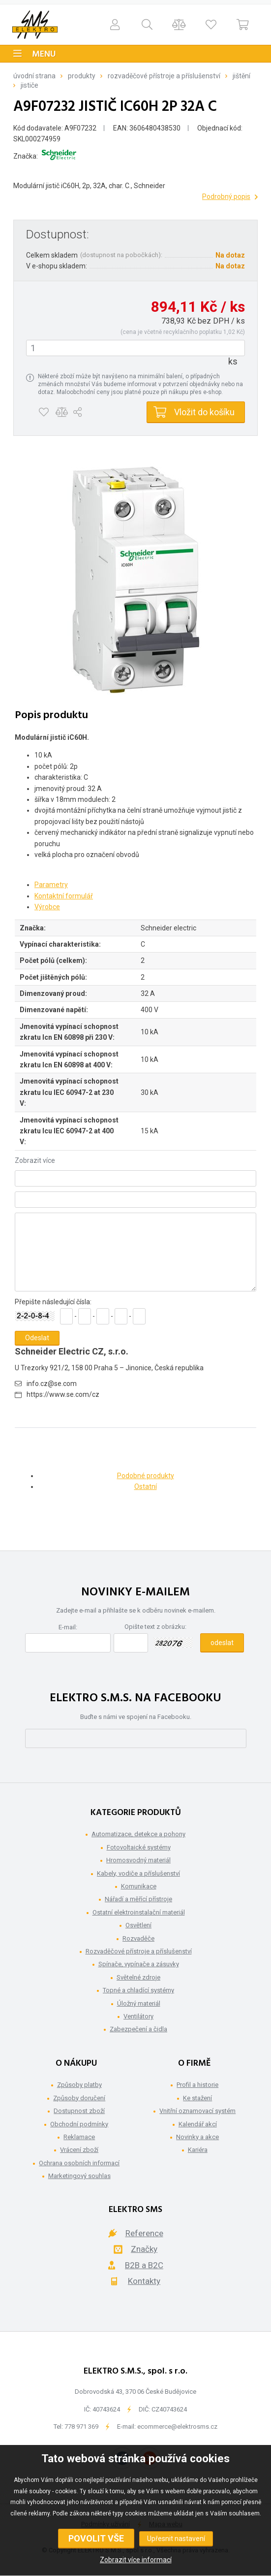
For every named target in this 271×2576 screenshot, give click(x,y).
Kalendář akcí (198, 2124)
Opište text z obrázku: (155, 1626)
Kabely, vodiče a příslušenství (138, 1873)
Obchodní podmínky (79, 2124)
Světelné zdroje (138, 1977)
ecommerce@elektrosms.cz (177, 2426)
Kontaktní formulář (63, 896)
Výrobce (47, 907)
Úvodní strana (34, 76)
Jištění (241, 76)
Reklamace (79, 2137)
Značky (144, 2249)
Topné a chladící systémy (138, 1990)
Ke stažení (197, 2098)
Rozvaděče (138, 1938)
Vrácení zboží (79, 2149)
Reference (144, 2233)
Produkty (81, 76)
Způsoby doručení (79, 2098)
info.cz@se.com (52, 1383)
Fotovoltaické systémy (139, 1847)
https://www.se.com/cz (63, 1394)
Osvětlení (138, 1925)
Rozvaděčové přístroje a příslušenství (164, 76)
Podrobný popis (226, 196)
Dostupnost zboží (79, 2110)
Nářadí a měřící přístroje (138, 1899)
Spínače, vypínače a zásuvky (138, 1964)
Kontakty (144, 2281)
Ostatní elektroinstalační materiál (138, 1912)
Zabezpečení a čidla (138, 2029)
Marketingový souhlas (79, 2176)
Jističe (29, 85)
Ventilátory (138, 2016)
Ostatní (145, 1486)
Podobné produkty (145, 1476)
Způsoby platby (79, 2084)
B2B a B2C (144, 2265)
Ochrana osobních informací (79, 2163)
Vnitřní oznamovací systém (197, 2110)
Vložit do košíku (204, 412)
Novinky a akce (197, 2137)
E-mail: (68, 1627)
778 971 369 (81, 2426)
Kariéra (198, 2149)
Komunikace (138, 1886)
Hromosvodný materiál (138, 1860)
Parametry (51, 885)
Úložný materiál (138, 2003)
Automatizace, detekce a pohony (138, 1834)
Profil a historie (197, 2084)
